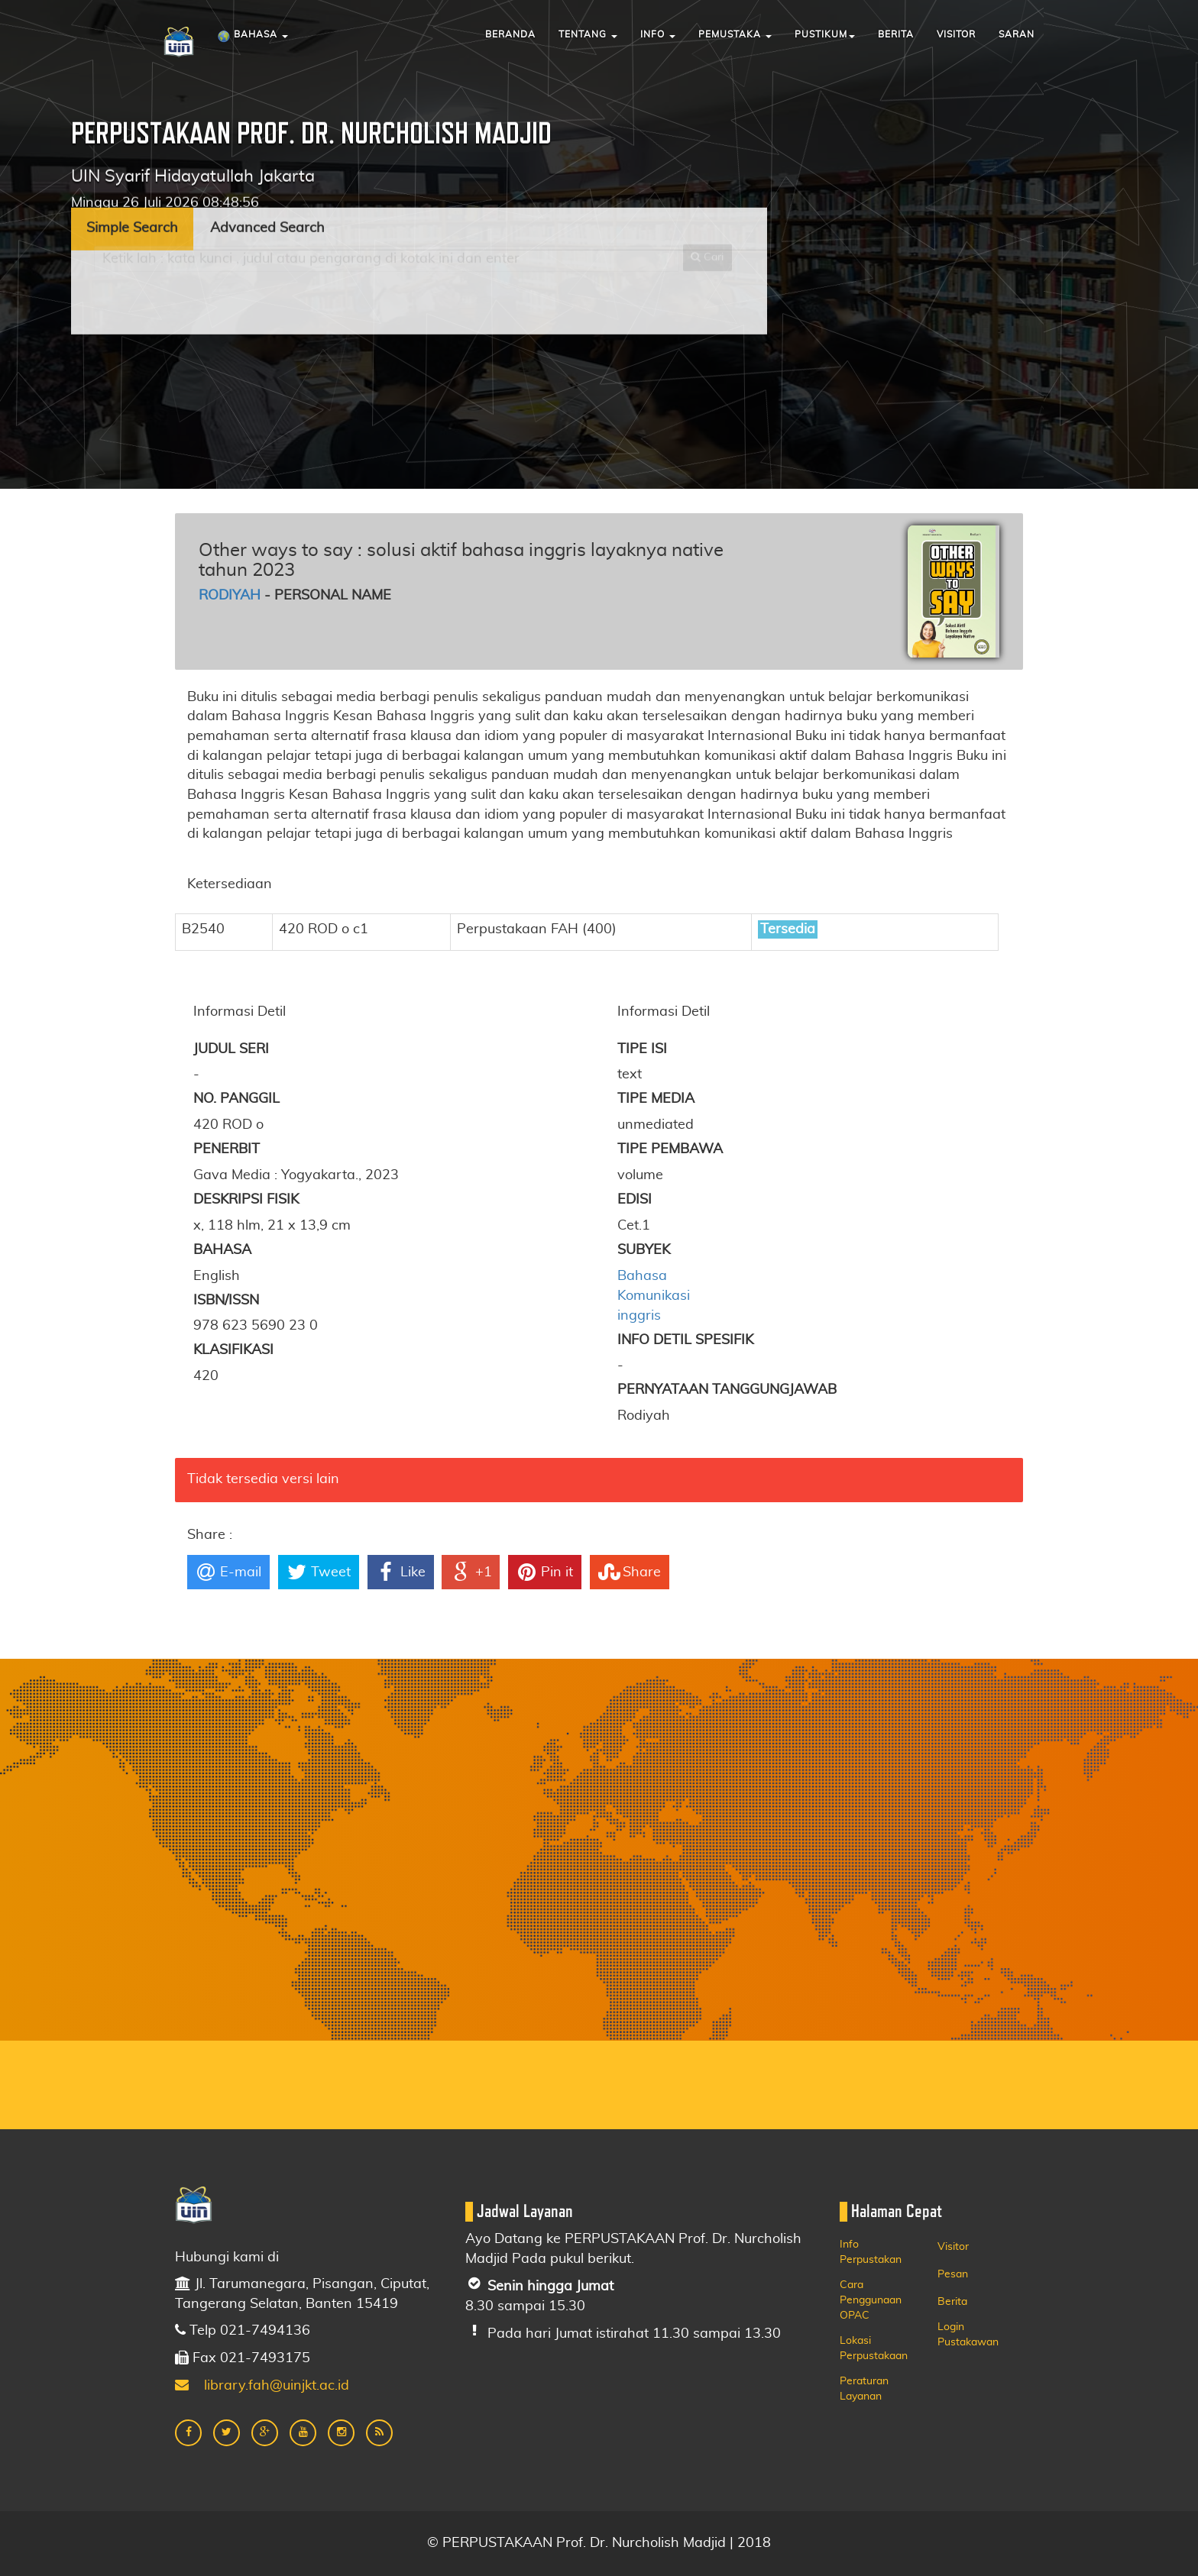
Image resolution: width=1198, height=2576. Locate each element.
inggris (639, 1316)
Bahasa (252, 37)
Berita (896, 34)
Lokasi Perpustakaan (874, 2348)
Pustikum (825, 34)
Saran (1016, 34)
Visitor (956, 34)
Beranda (510, 34)
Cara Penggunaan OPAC (871, 2300)
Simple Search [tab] (132, 153)
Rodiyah (230, 596)
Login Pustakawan (968, 2335)
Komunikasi (653, 1296)
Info (657, 34)
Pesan (952, 2274)
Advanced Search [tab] (267, 153)
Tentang (588, 34)
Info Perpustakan (871, 2252)
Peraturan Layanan (864, 2389)
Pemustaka (735, 34)
